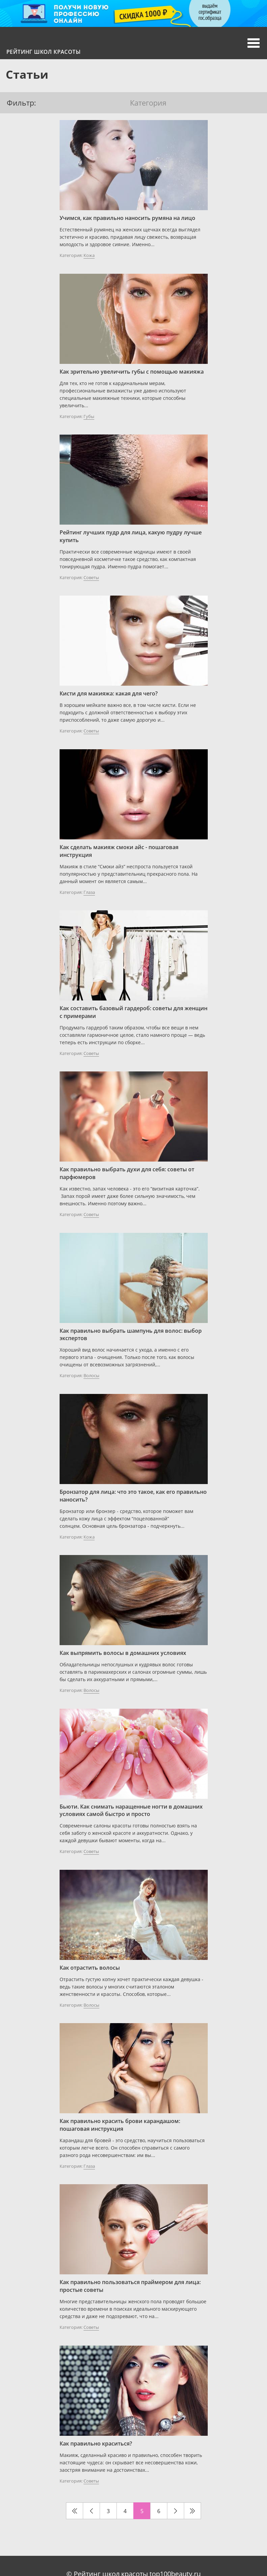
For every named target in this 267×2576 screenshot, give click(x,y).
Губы (89, 416)
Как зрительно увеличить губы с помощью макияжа (132, 371)
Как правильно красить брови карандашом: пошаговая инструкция (120, 2124)
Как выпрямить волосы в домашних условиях (123, 1653)
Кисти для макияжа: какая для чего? (109, 693)
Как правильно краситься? (96, 2443)
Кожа (89, 255)
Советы (91, 577)
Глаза (89, 892)
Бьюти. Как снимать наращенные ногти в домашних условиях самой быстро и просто (131, 1810)
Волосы (91, 1375)
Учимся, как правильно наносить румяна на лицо (127, 218)
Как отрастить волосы (90, 1967)
